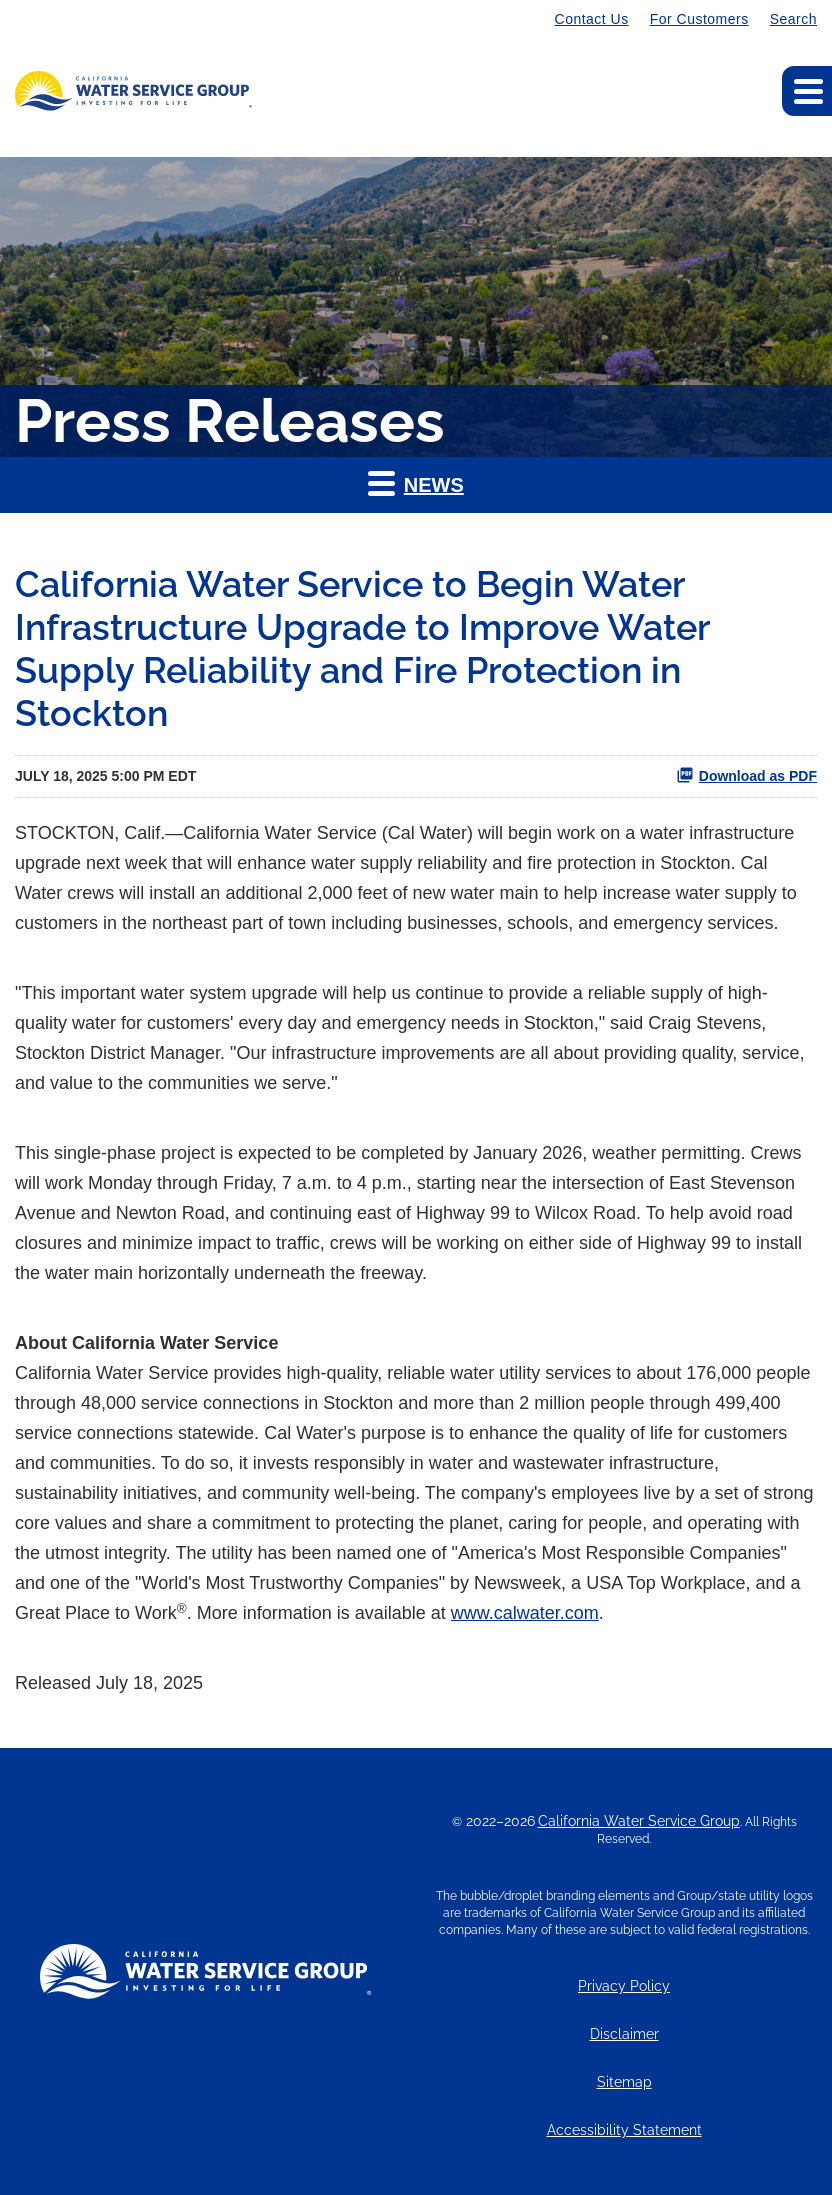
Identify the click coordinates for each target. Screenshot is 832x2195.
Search (793, 19)
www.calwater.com (525, 1613)
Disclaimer (624, 2034)
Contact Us (592, 19)
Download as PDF (746, 775)
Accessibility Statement (624, 2130)
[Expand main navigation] (807, 91)
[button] (416, 485)
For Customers (699, 19)
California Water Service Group (639, 1821)
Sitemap (624, 2082)
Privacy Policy (624, 1986)
